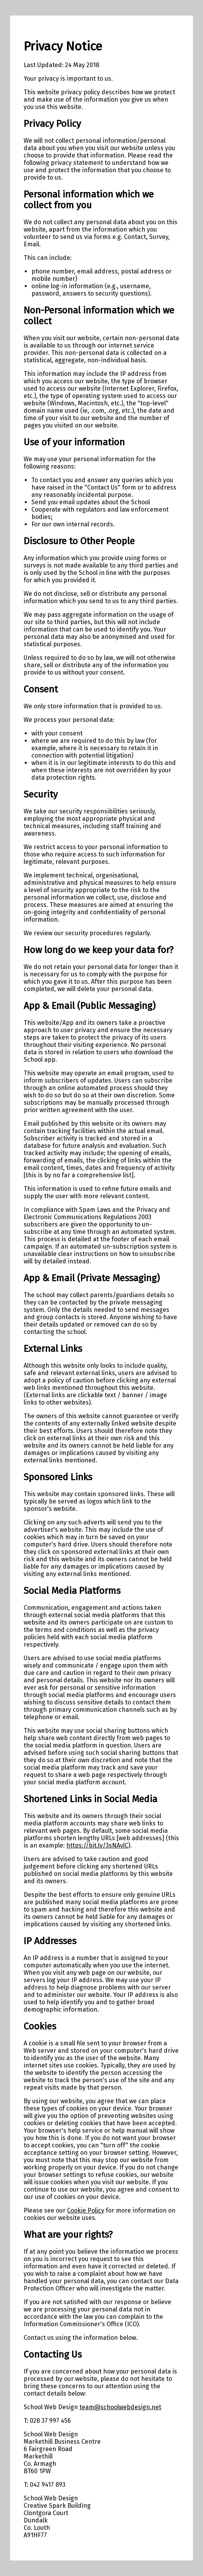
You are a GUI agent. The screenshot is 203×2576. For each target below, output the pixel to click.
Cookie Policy (85, 2210)
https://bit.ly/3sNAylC (97, 1845)
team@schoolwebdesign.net (120, 2407)
